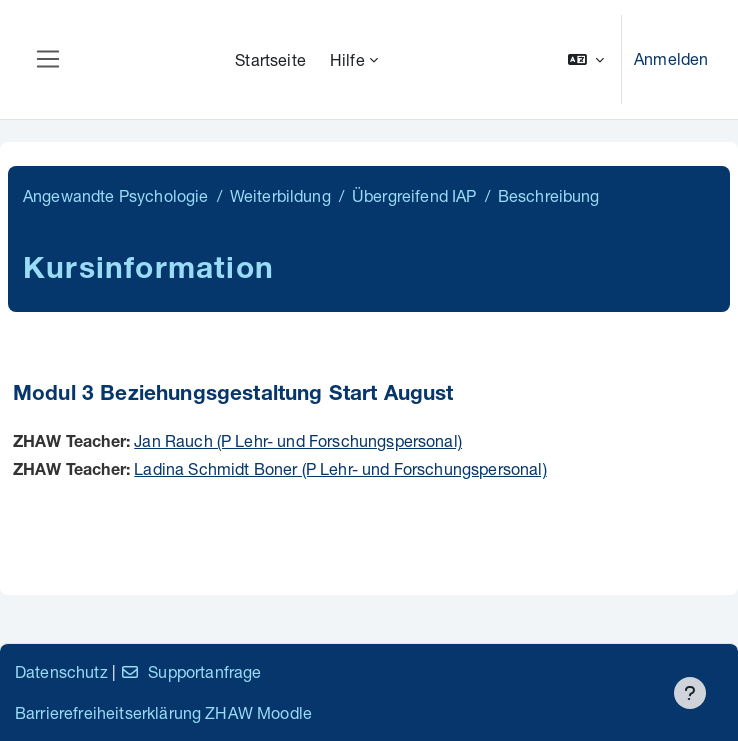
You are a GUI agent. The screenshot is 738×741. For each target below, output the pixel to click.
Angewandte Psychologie (116, 195)
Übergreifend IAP (414, 195)
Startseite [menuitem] (270, 59)
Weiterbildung (280, 195)
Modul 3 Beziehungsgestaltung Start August (233, 395)
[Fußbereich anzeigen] (690, 693)
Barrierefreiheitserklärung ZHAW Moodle (163, 712)
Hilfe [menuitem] (347, 59)
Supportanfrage (190, 671)
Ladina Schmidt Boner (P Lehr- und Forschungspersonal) (340, 468)
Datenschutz (61, 671)
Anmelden (671, 58)
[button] (586, 59)
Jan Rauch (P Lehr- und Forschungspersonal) (298, 440)
